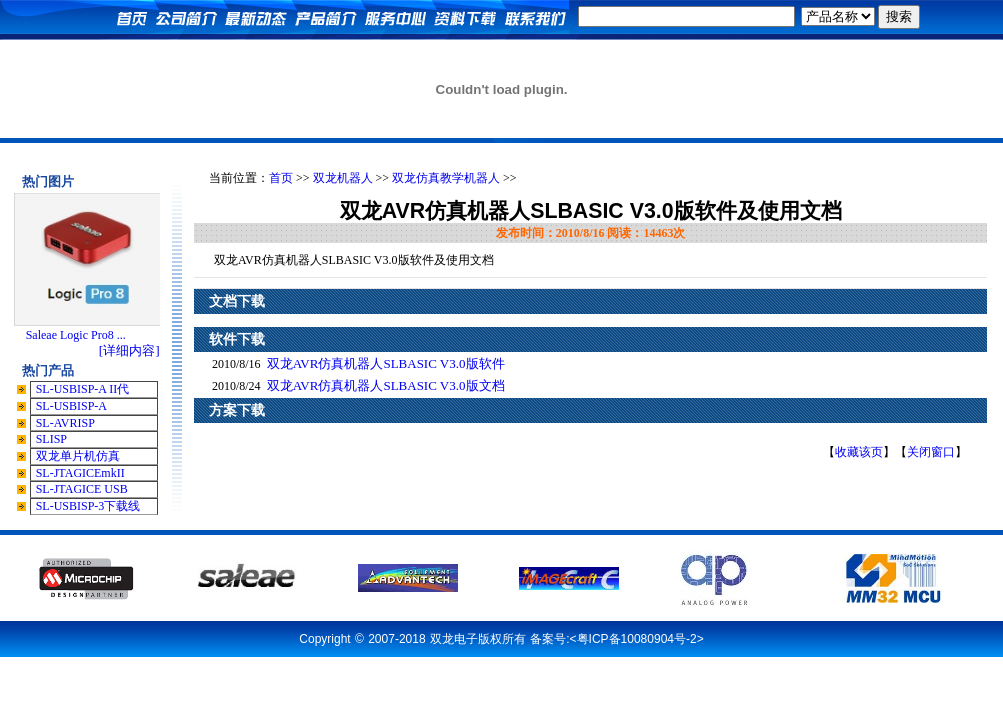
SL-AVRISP (65, 423)
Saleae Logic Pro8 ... (76, 335)
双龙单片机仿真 (78, 456)
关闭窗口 (931, 452)
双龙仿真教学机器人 (446, 178)
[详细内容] (129, 350)
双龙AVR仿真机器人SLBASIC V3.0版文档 (386, 385)
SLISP (51, 439)
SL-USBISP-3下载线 (88, 506)
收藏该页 (859, 452)
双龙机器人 (343, 178)
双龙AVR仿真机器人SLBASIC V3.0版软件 (386, 363)
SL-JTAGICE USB (82, 489)
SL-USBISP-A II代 (83, 389)
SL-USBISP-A (71, 406)
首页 (281, 178)
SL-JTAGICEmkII (80, 473)
